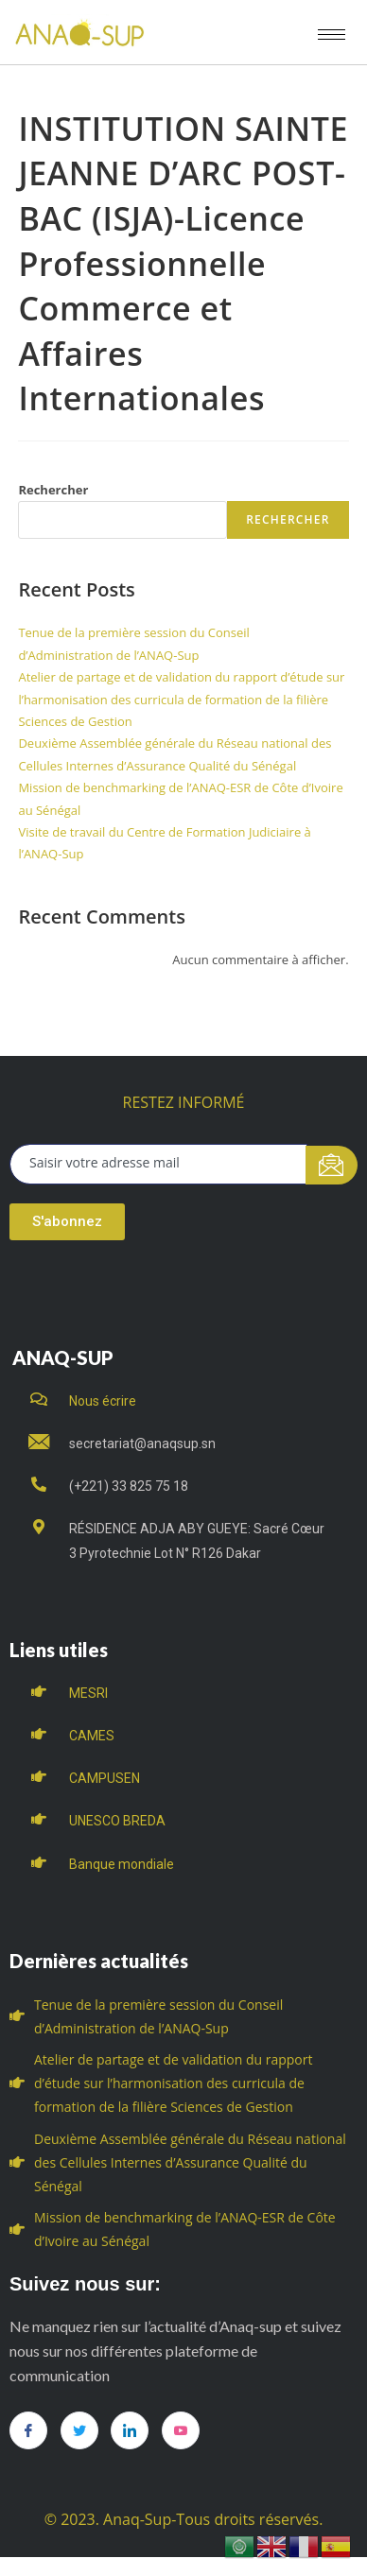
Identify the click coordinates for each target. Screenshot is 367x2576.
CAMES (91, 1735)
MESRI (88, 1693)
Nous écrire (102, 1401)
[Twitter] (79, 2430)
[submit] (332, 1165)
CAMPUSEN (104, 1778)
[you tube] (181, 2430)
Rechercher (53, 489)
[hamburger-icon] (331, 34)
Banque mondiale (121, 1864)
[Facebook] (28, 2430)
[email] (158, 1164)
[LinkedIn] (130, 2430)
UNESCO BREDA (117, 1820)
